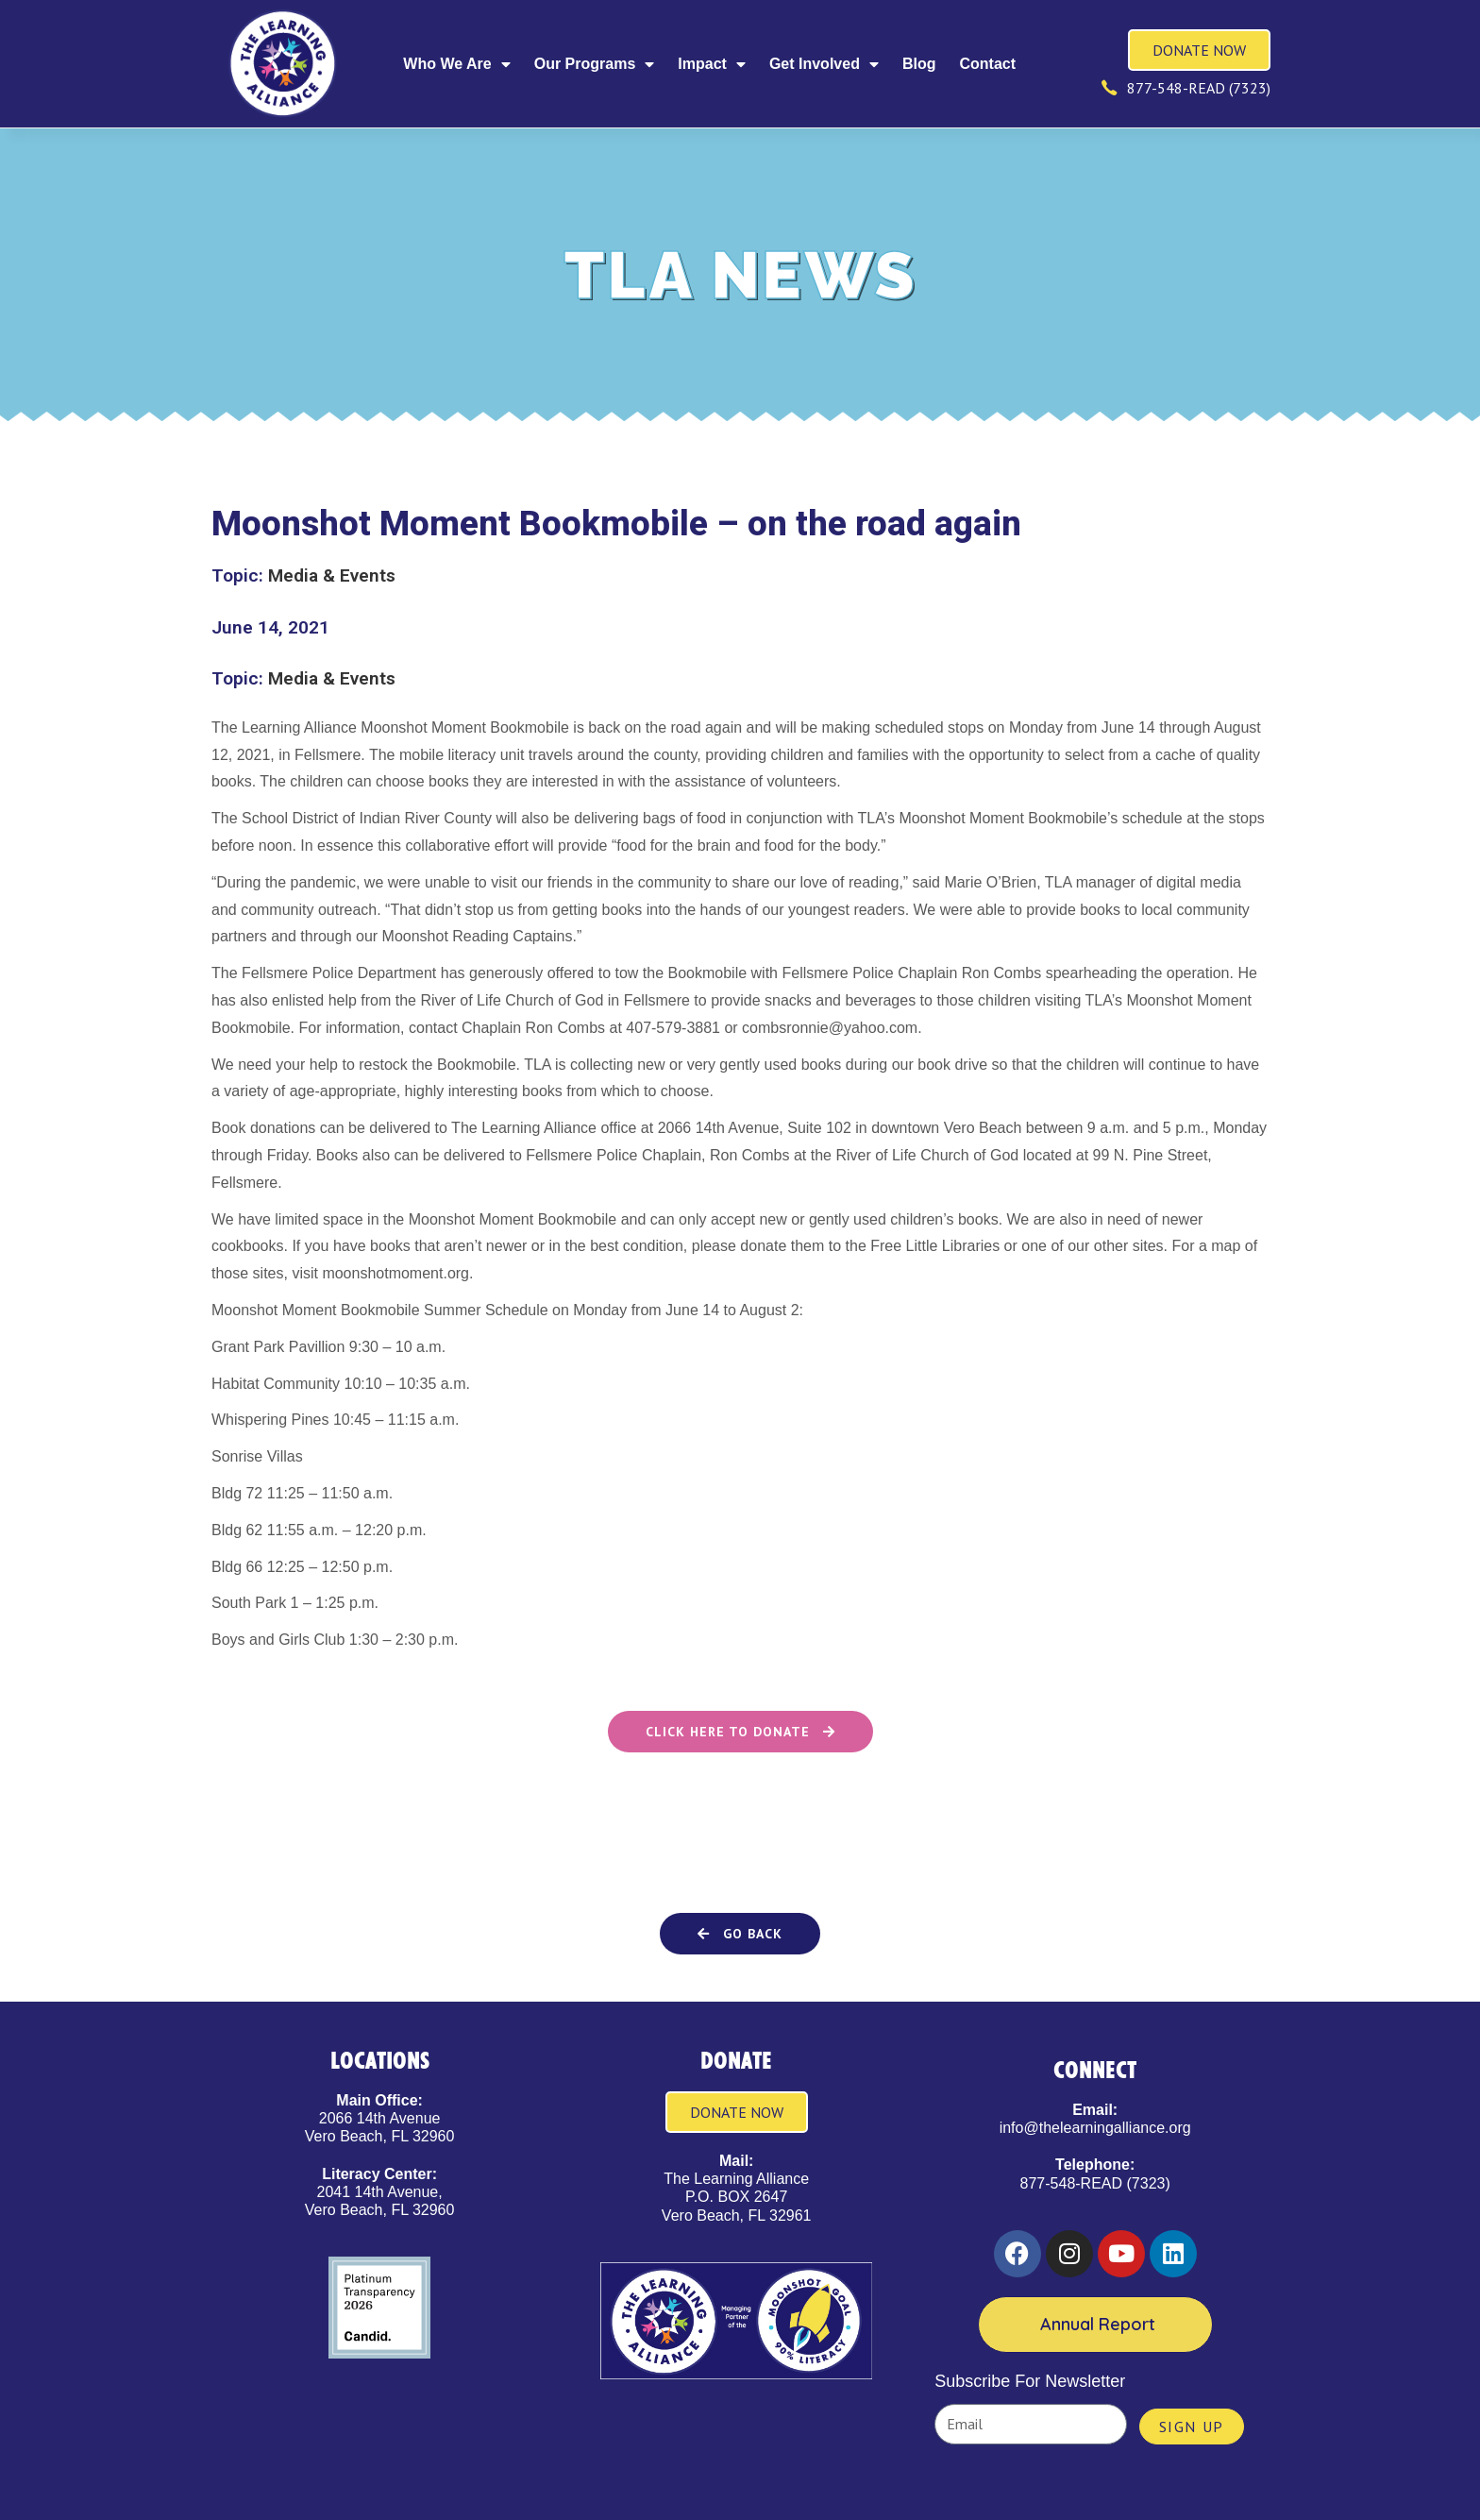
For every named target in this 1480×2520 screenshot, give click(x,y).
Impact (712, 64)
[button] (740, 1933)
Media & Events (331, 575)
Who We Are (456, 64)
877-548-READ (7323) (1095, 2183)
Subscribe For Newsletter (1029, 2381)
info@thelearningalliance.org (1095, 2128)
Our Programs (594, 64)
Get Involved (824, 64)
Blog (919, 64)
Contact (987, 64)
